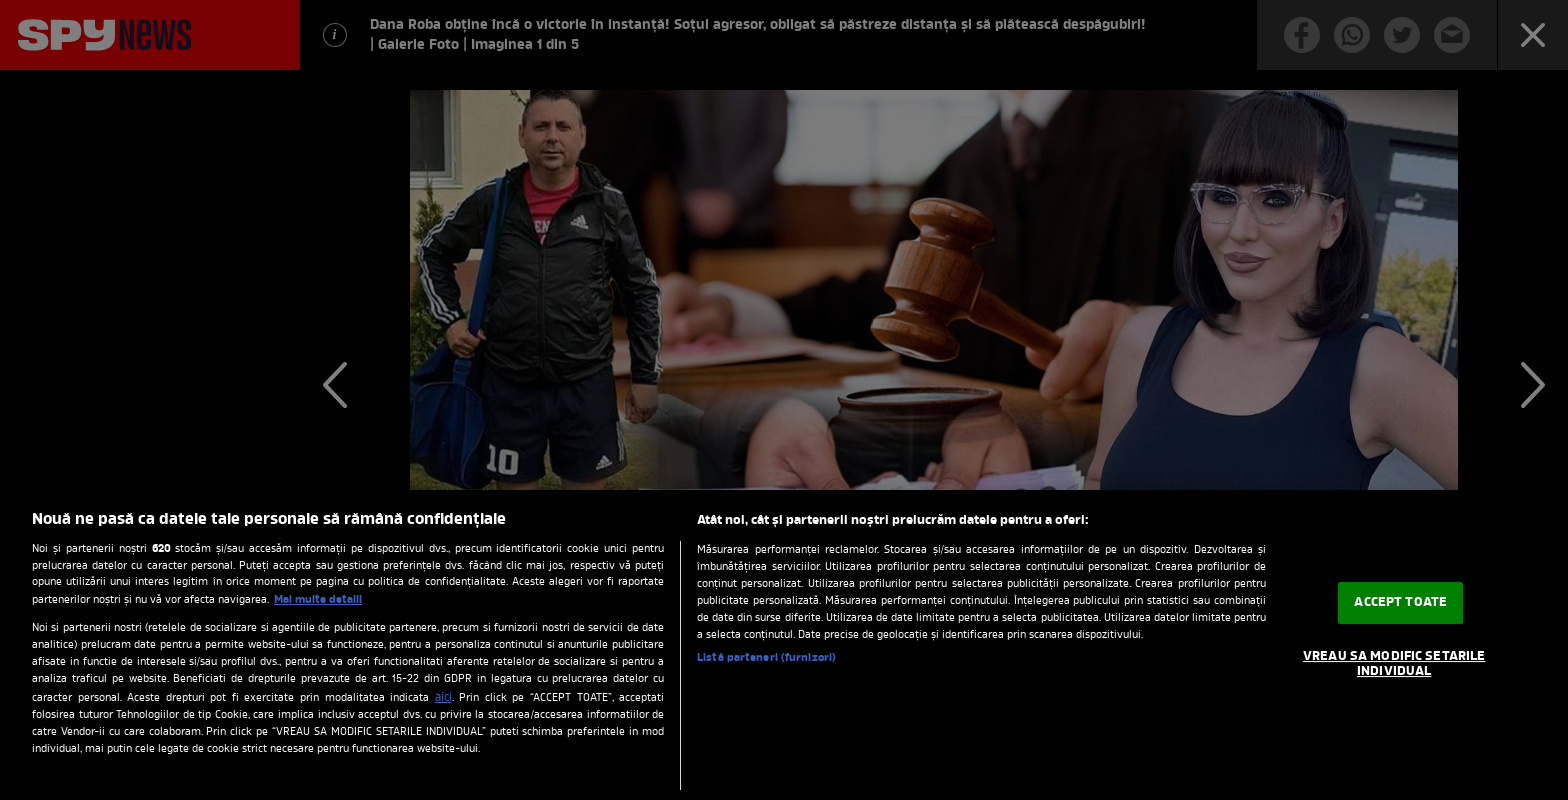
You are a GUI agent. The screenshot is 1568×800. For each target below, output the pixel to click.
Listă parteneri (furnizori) (766, 658)
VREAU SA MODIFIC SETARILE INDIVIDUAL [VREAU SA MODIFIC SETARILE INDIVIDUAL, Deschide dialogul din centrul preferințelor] (1394, 664)
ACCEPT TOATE (1400, 602)
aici (443, 698)
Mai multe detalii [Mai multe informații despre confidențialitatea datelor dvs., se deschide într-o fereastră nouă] (318, 600)
